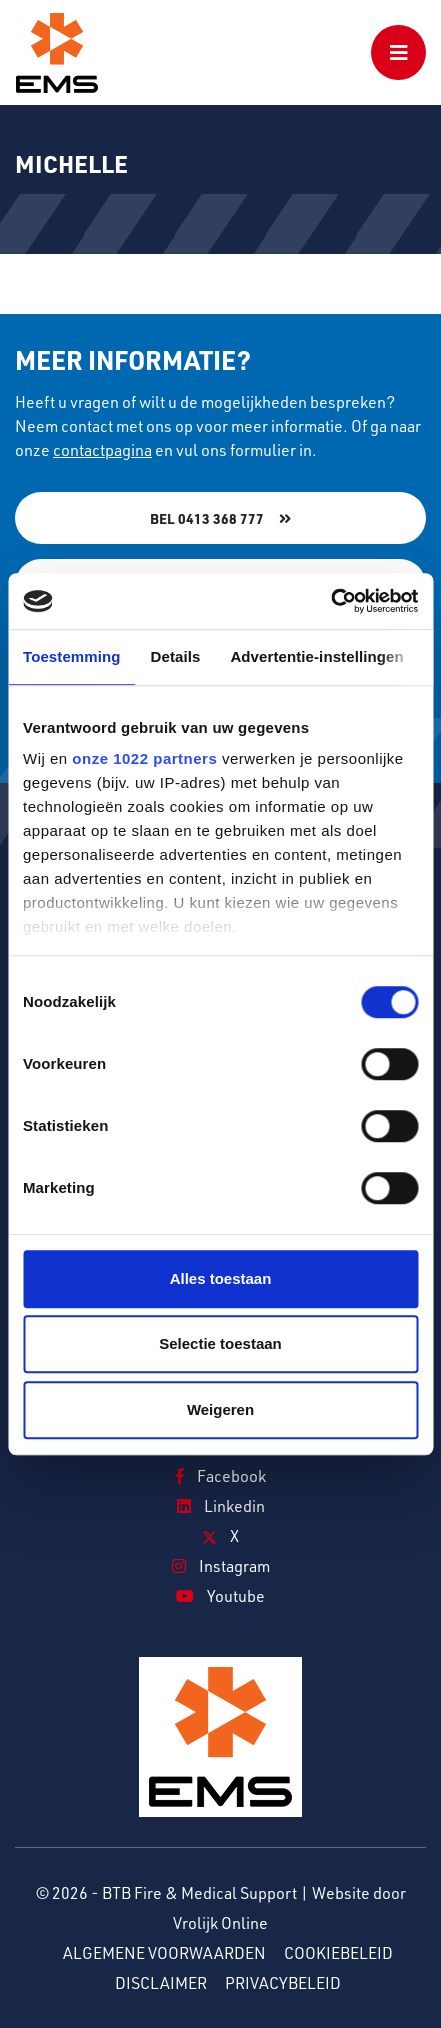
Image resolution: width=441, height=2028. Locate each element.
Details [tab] (176, 656)
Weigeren (220, 1409)
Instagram (221, 1566)
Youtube (220, 1596)
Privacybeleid (283, 1983)
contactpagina (102, 450)
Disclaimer (161, 1983)
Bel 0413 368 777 (207, 518)
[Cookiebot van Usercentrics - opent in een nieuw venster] (330, 601)
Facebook (221, 1476)
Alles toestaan (221, 1278)
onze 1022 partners (144, 758)
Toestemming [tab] (72, 656)
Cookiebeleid (338, 1953)
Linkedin (221, 1506)
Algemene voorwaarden (164, 1953)
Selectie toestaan (220, 1343)
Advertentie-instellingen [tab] (316, 656)
